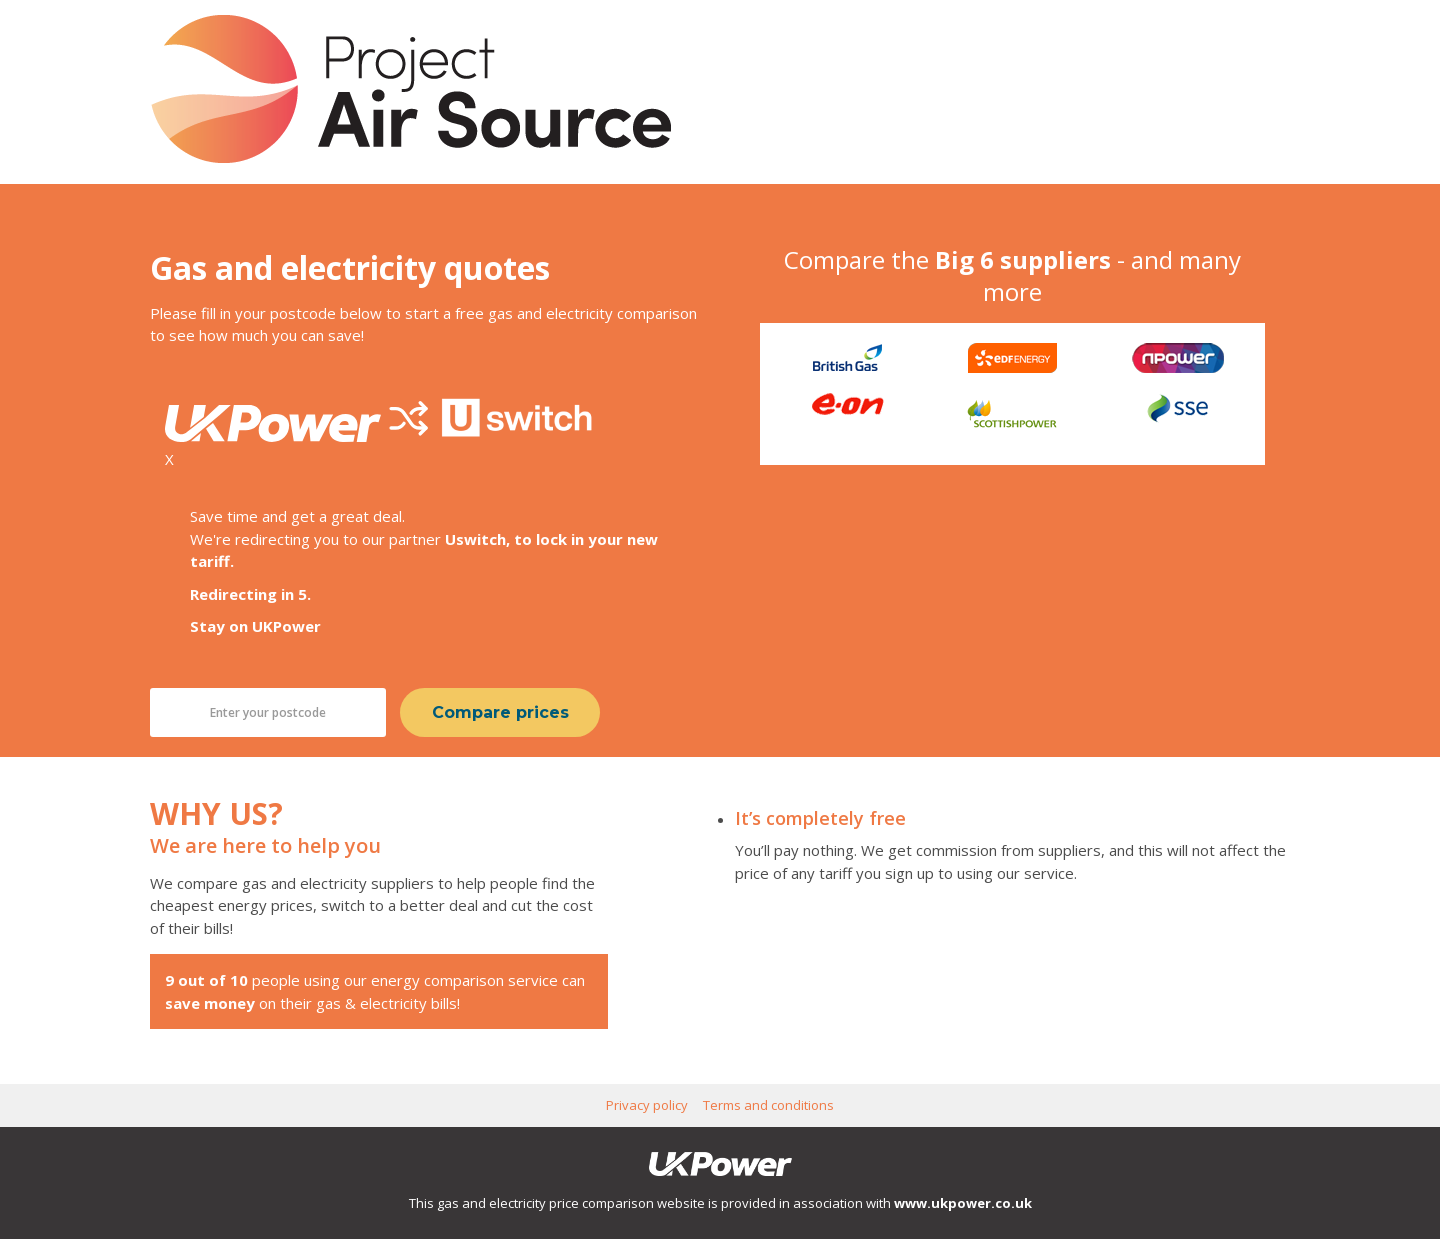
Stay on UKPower (255, 626)
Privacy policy (647, 1105)
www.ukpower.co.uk (963, 1203)
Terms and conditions (768, 1105)
